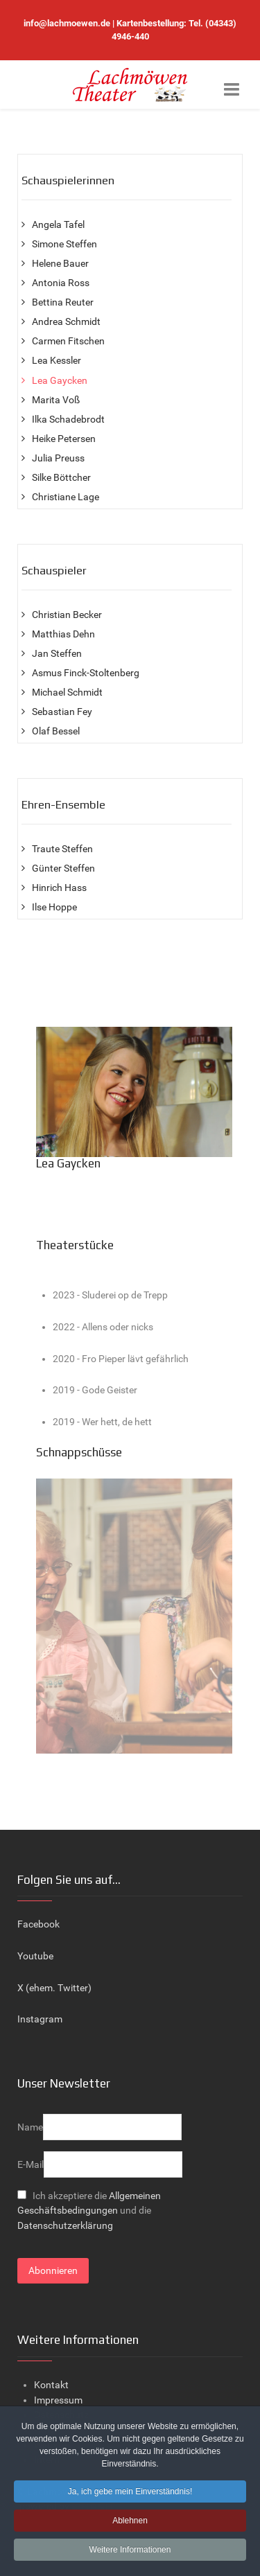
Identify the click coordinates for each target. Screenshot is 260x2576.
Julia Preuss (58, 458)
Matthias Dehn (63, 634)
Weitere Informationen (130, 2552)
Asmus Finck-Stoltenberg (85, 673)
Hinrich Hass (59, 888)
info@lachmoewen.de (67, 23)
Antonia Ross (60, 283)
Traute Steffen (62, 849)
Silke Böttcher (61, 478)
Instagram (39, 2019)
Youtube (35, 1956)
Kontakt (51, 2385)
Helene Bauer (60, 264)
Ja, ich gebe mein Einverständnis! (130, 2493)
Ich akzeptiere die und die (89, 2211)
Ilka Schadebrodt (68, 419)
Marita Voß (56, 400)
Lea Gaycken (59, 381)
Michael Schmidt (67, 692)
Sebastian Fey (62, 712)
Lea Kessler (56, 361)
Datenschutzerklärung (65, 2226)
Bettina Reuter (63, 302)
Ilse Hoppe (54, 907)
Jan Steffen (57, 654)
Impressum (58, 2400)
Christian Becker (67, 615)
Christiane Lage (65, 497)
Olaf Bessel (56, 731)
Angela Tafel (58, 225)
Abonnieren (53, 2271)
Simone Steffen (64, 244)
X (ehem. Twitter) (54, 1988)
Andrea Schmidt (66, 322)
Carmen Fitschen (68, 341)
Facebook (38, 1924)
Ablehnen (130, 2523)
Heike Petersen (64, 439)
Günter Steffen (63, 868)
